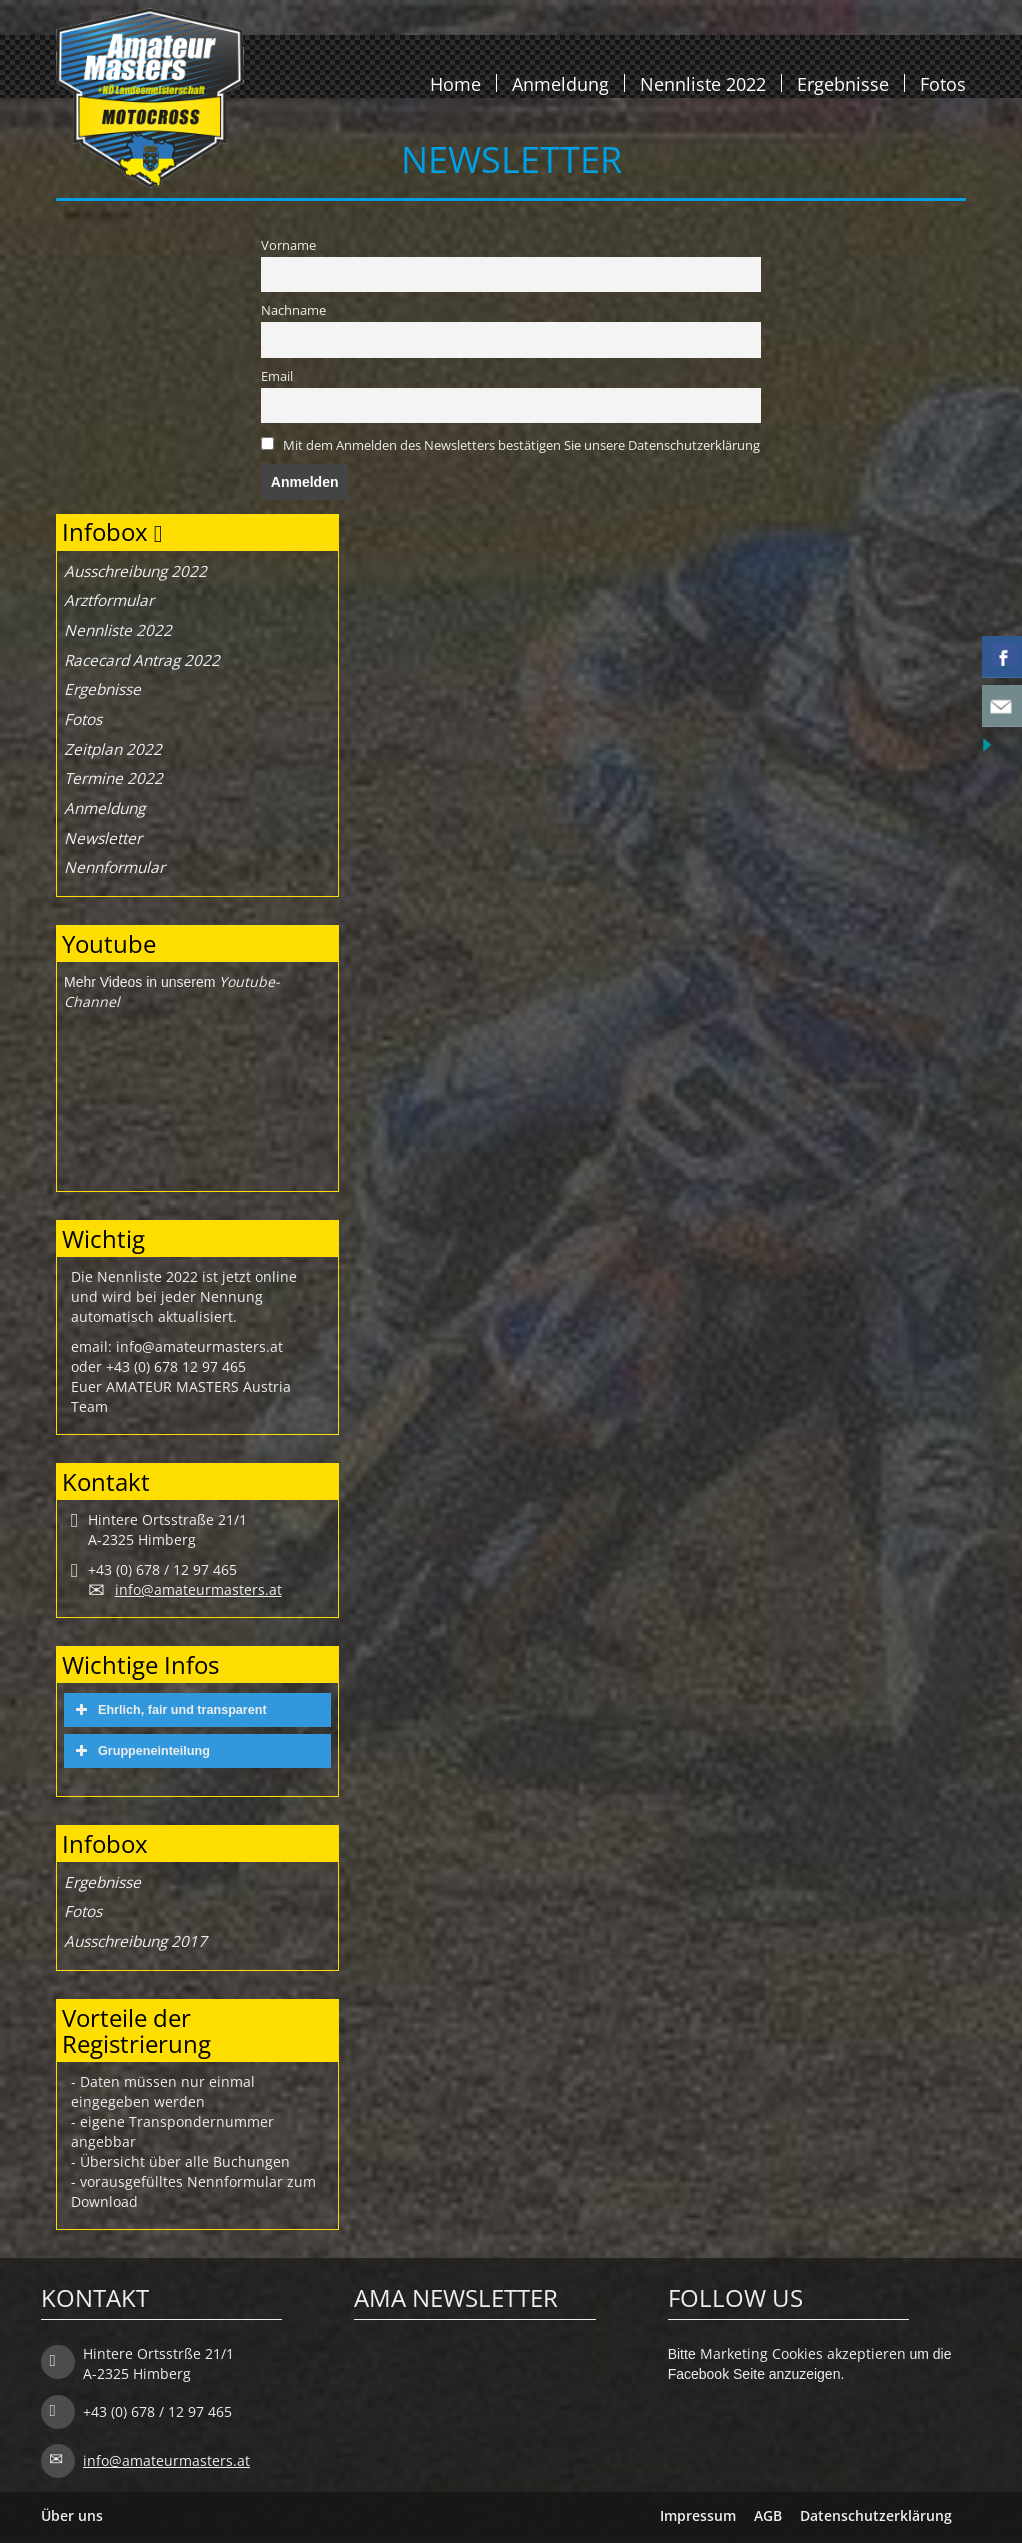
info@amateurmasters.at (198, 1589)
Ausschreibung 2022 (135, 571)
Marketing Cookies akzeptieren (803, 2353)
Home (455, 83)
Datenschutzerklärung (876, 2515)
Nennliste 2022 (703, 83)
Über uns (72, 2515)
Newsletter (103, 838)
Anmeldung (560, 83)
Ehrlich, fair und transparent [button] (169, 1710)
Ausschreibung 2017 (135, 1941)
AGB (768, 2515)
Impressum (698, 2515)
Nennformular (114, 867)
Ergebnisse (843, 83)
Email (277, 376)
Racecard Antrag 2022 (142, 660)
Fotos (943, 83)
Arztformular (109, 600)
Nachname (293, 310)
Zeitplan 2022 (113, 749)
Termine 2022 (113, 778)
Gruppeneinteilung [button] (140, 1751)
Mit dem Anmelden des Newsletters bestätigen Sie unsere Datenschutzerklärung (521, 445)
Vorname (288, 245)
